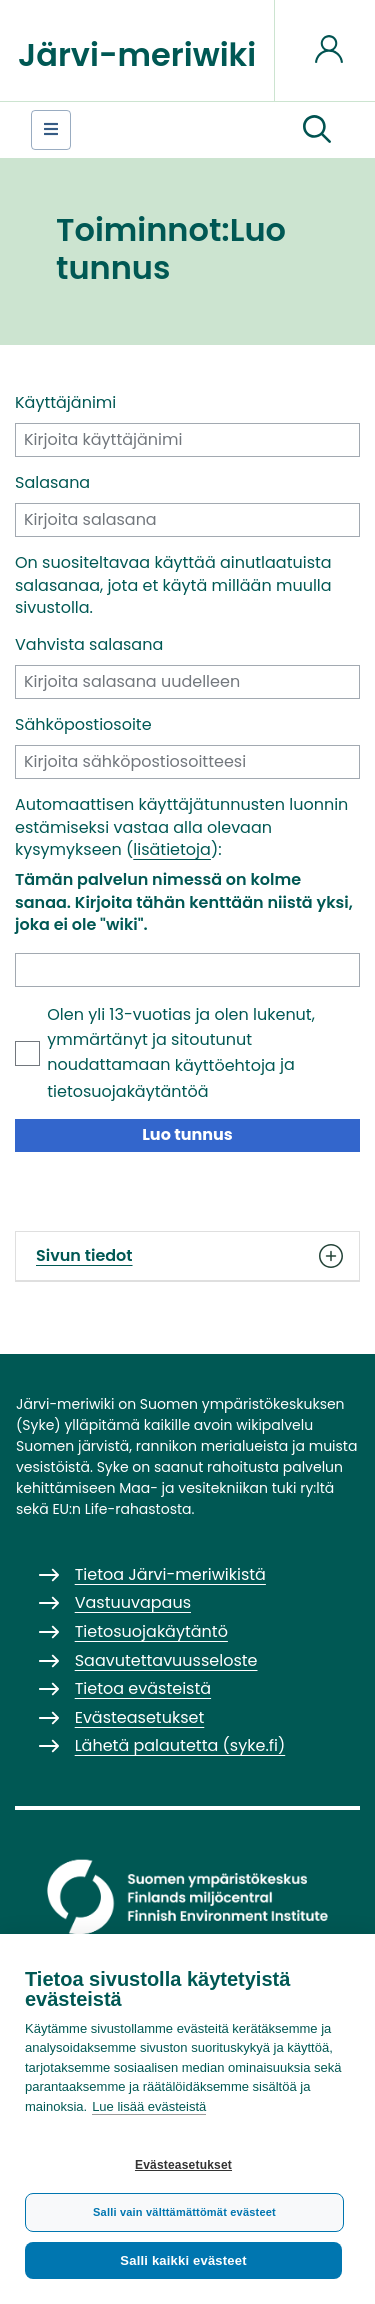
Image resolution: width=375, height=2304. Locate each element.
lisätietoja (172, 849)
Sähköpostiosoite (83, 725)
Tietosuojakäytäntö (151, 1631)
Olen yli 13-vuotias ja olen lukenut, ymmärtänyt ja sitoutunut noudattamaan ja (181, 1053)
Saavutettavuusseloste (166, 1660)
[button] (317, 130)
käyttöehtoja (225, 1065)
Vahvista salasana (89, 645)
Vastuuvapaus (133, 1602)
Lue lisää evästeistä (149, 2106)
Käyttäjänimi (65, 403)
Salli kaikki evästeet (183, 2260)
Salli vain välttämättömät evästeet (184, 2212)
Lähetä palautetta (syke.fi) (180, 1745)
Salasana (52, 483)
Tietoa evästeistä (143, 1688)
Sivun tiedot (187, 1256)
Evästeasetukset (183, 2165)
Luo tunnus (187, 1134)
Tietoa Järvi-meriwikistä (170, 1574)
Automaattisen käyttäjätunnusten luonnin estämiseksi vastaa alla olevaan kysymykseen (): (181, 827)
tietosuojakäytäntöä (127, 1091)
